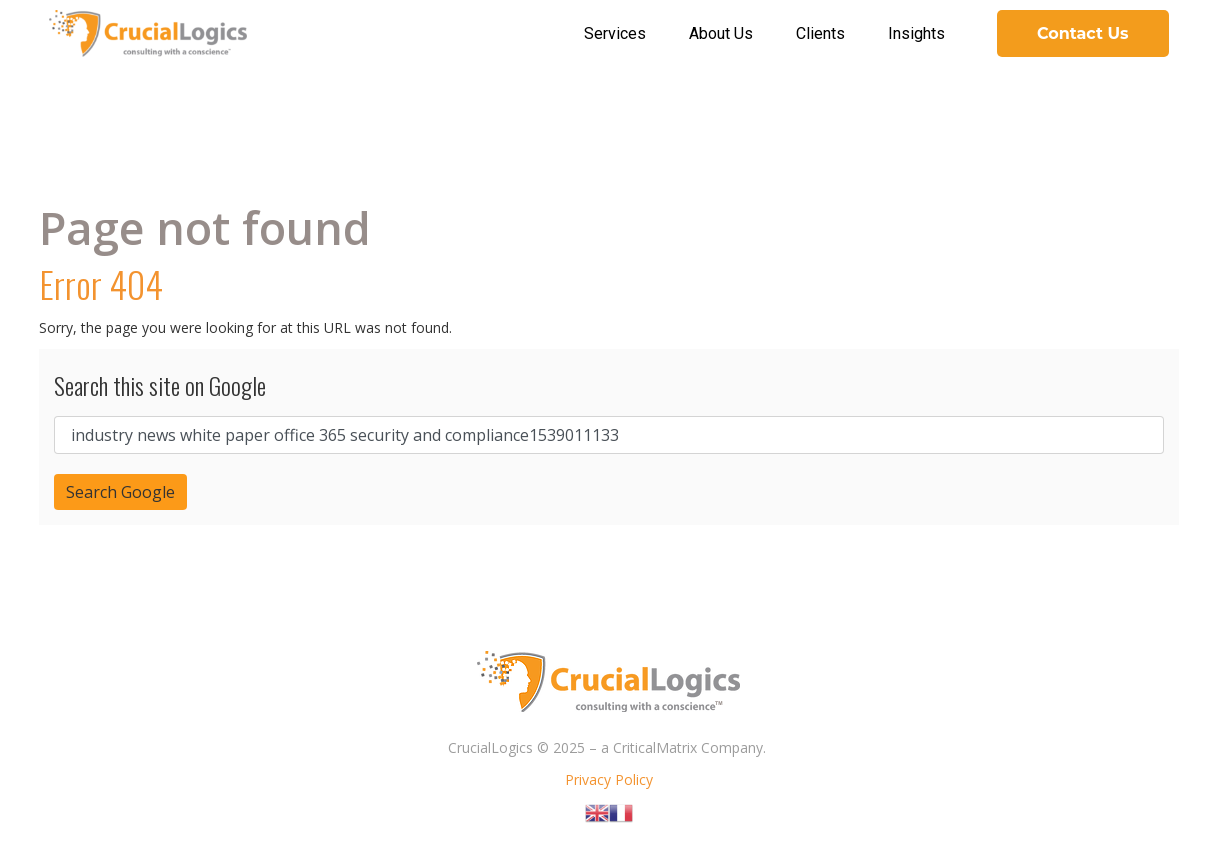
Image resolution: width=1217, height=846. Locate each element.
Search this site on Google (160, 385)
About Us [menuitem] (721, 33)
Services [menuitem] (615, 33)
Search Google (120, 492)
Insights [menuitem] (916, 33)
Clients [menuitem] (820, 33)
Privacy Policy (609, 779)
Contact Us (1083, 33)
